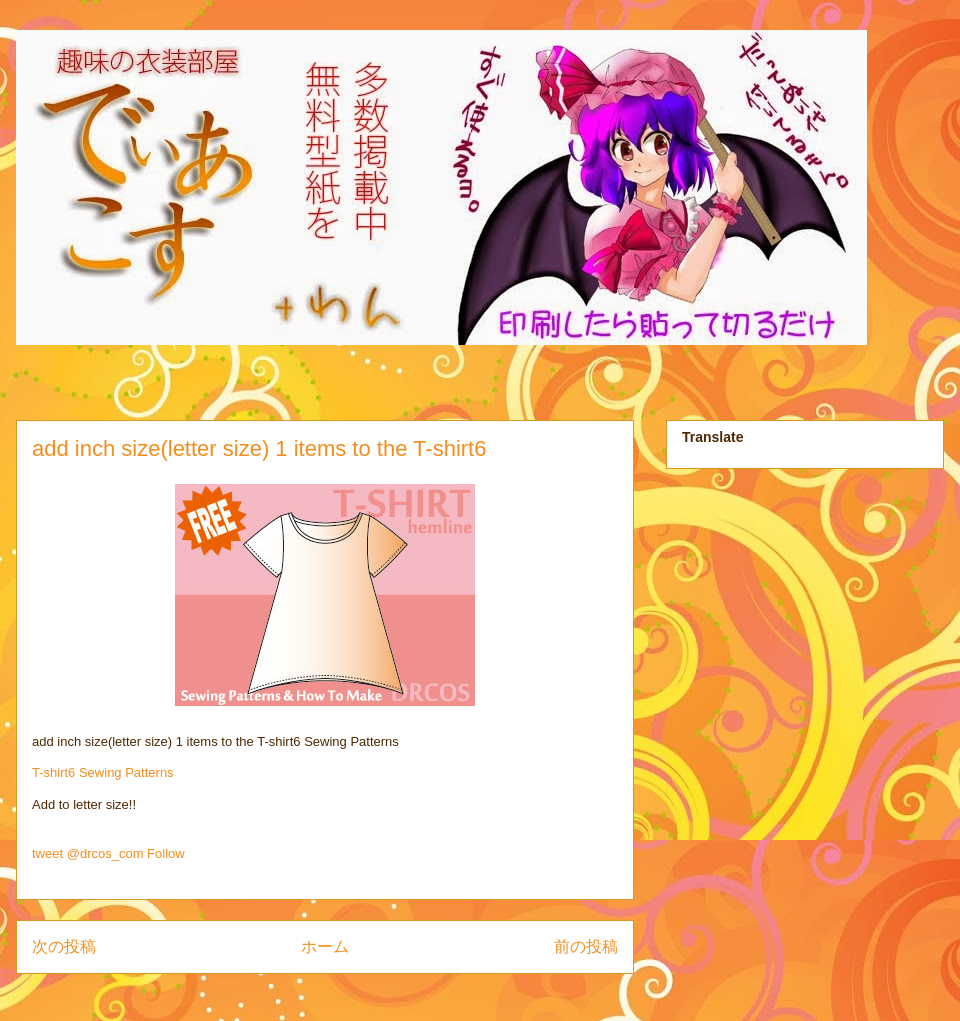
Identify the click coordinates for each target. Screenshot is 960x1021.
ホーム (325, 946)
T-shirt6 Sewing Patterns (103, 772)
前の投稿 (586, 946)
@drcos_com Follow (126, 853)
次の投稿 (64, 946)
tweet (47, 853)
